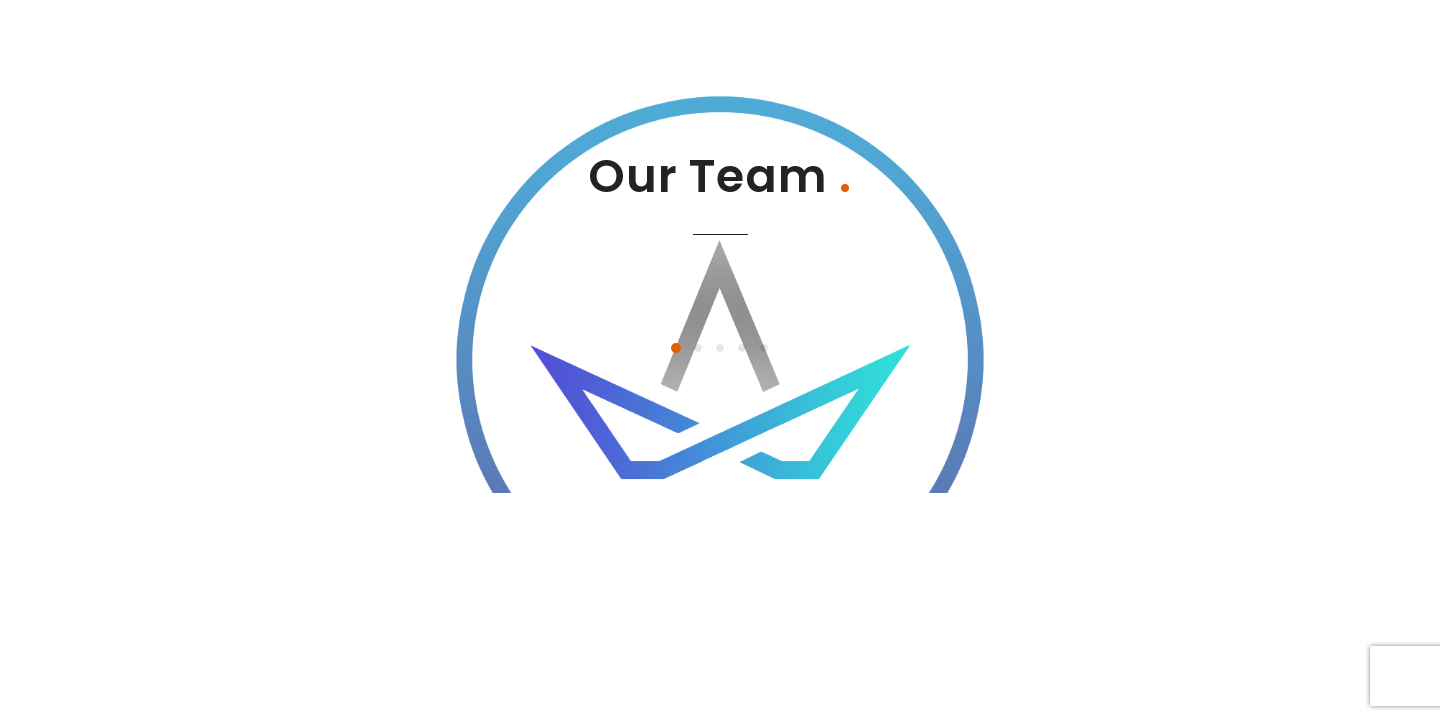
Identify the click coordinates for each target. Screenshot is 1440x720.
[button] (676, 348)
